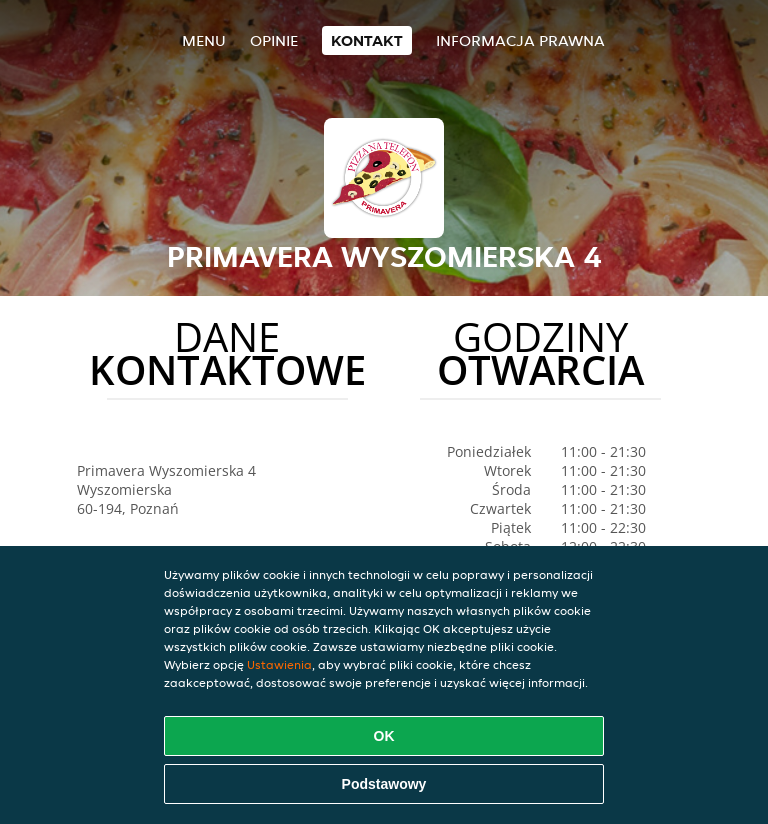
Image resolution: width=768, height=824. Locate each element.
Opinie (274, 40)
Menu (204, 40)
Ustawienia (279, 664)
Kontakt (367, 40)
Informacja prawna (520, 40)
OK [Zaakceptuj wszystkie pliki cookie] (384, 736)
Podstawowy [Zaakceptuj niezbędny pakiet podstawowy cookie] (384, 784)
